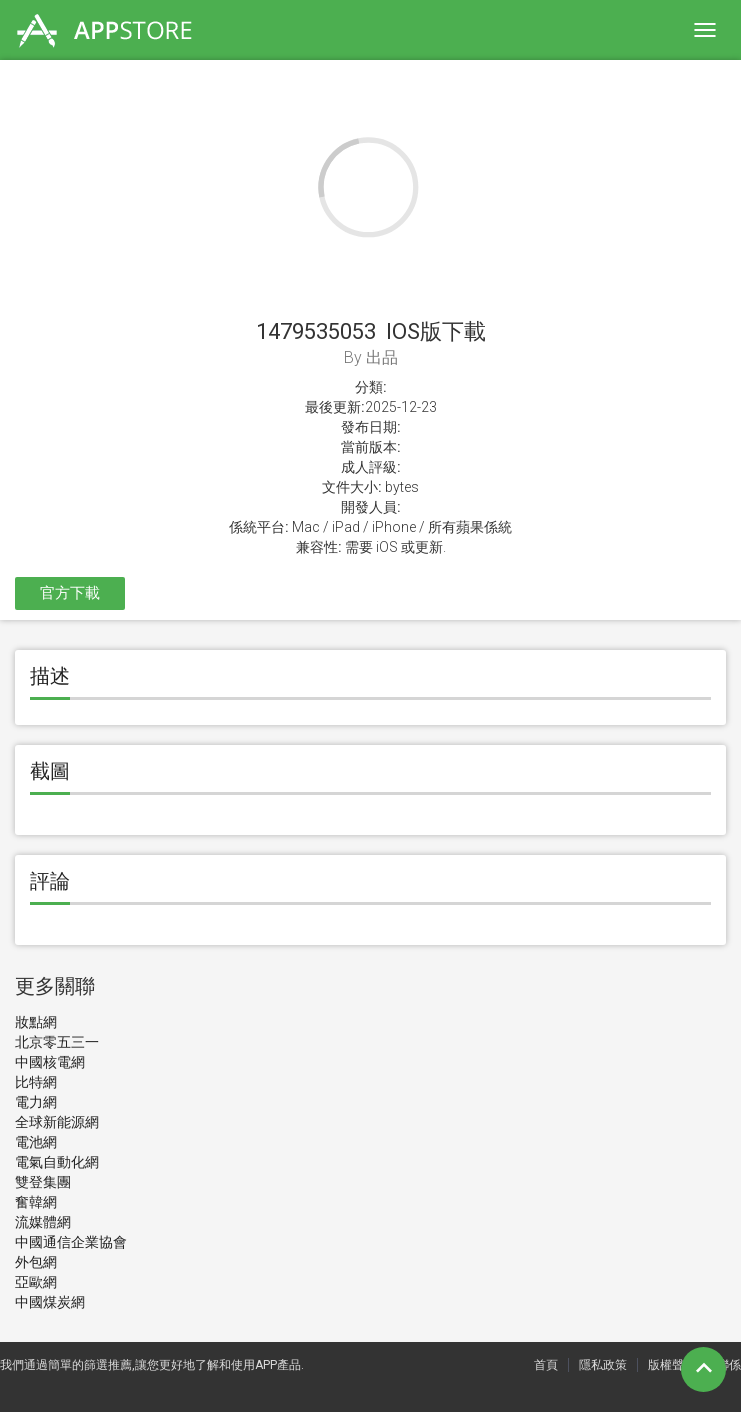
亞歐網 (36, 1282)
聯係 (729, 1365)
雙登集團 (43, 1182)
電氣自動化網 (57, 1162)
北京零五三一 (57, 1042)
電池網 (36, 1142)
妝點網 (36, 1022)
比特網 (36, 1082)
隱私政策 (603, 1365)
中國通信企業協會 (71, 1242)
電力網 (36, 1102)
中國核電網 (50, 1062)
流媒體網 (43, 1222)
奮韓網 (36, 1202)
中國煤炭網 (50, 1302)
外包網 (36, 1262)
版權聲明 (672, 1365)
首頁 (546, 1365)
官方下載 (70, 593)
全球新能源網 (57, 1122)
